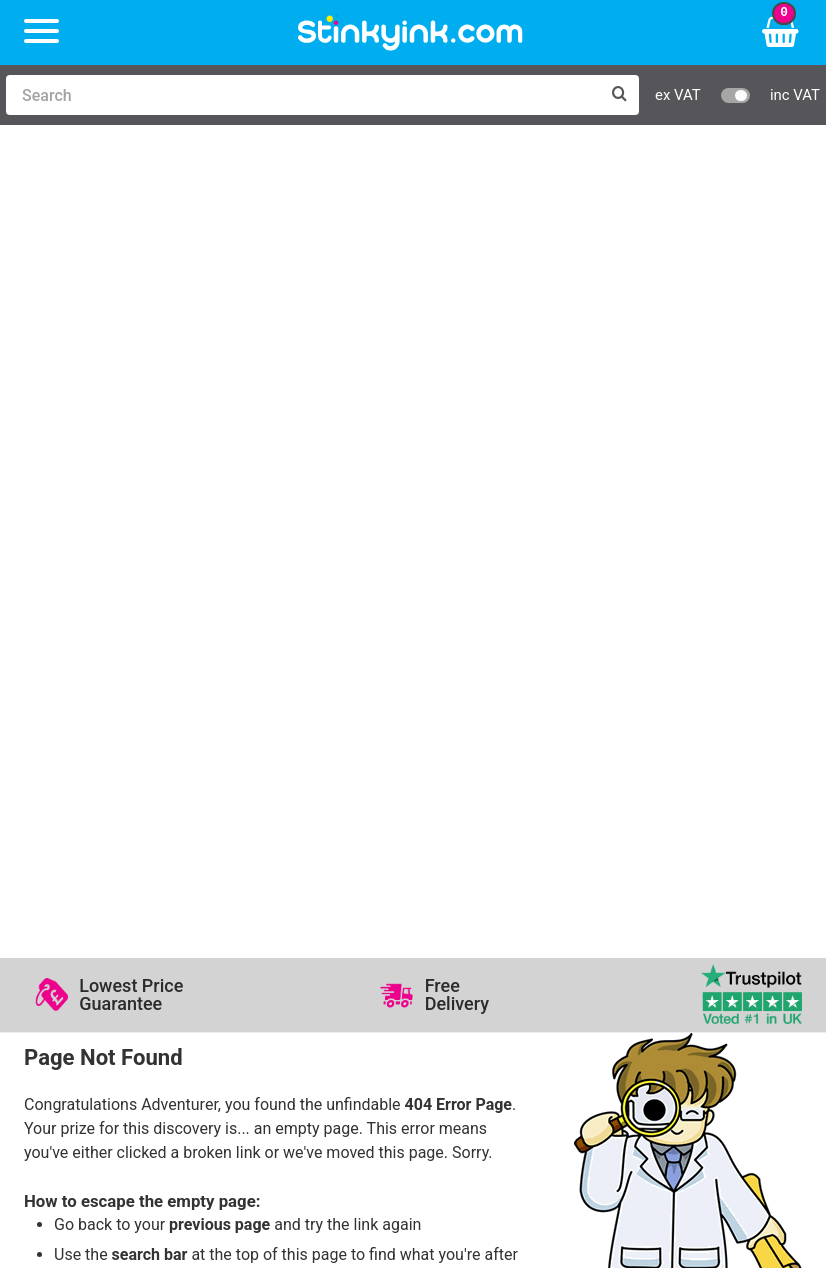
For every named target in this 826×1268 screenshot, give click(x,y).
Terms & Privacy (480, 878)
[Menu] (41, 32)
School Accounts (653, 848)
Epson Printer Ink (106, 848)
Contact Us (258, 819)
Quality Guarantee (486, 848)
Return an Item (271, 848)
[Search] (302, 95)
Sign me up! (85, 1018)
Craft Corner (262, 907)
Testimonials (468, 819)
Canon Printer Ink (107, 819)
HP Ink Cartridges (108, 790)
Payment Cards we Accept (686, 878)
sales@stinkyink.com (222, 541)
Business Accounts (661, 819)
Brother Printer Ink (110, 878)
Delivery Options (650, 790)
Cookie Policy (471, 907)
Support (451, 790)
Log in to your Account (299, 790)
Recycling (253, 878)
